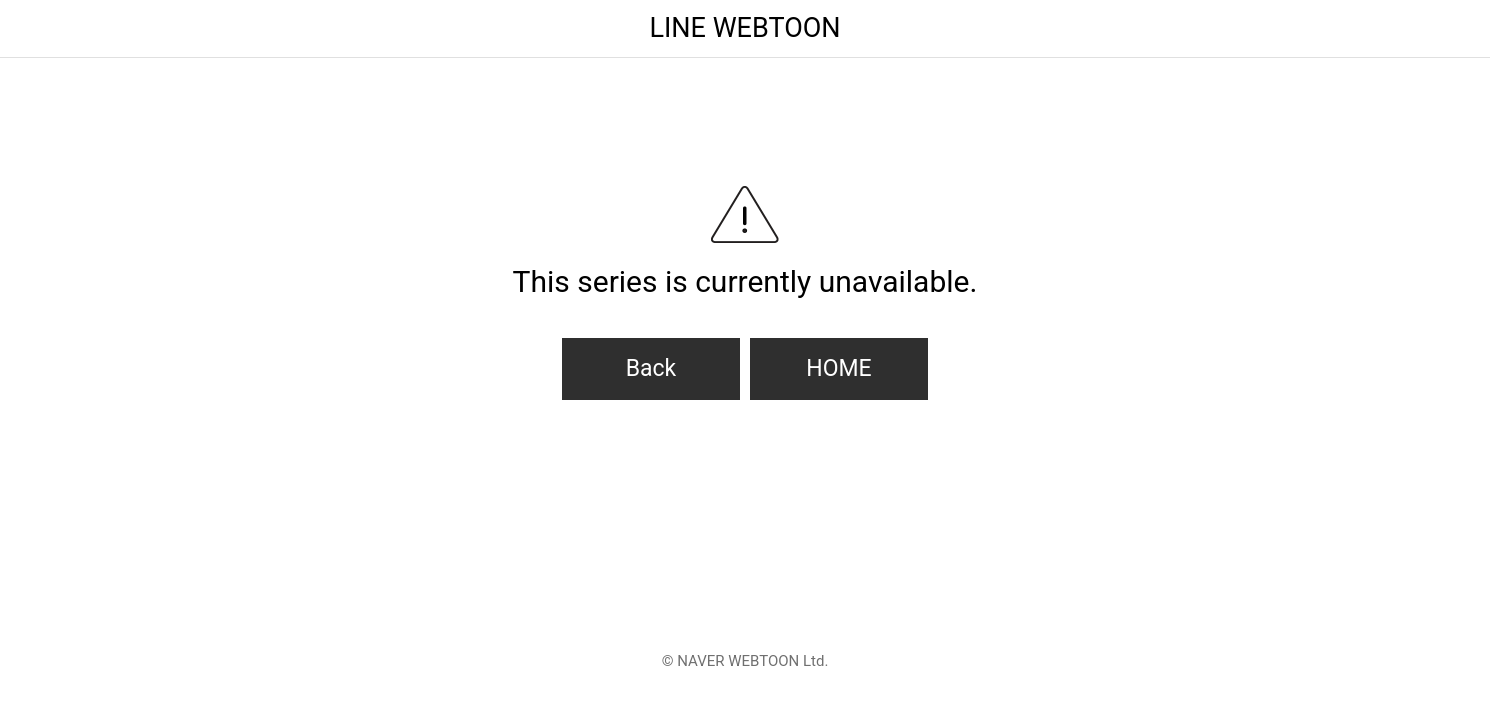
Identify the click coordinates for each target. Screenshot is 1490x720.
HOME (838, 368)
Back (651, 368)
